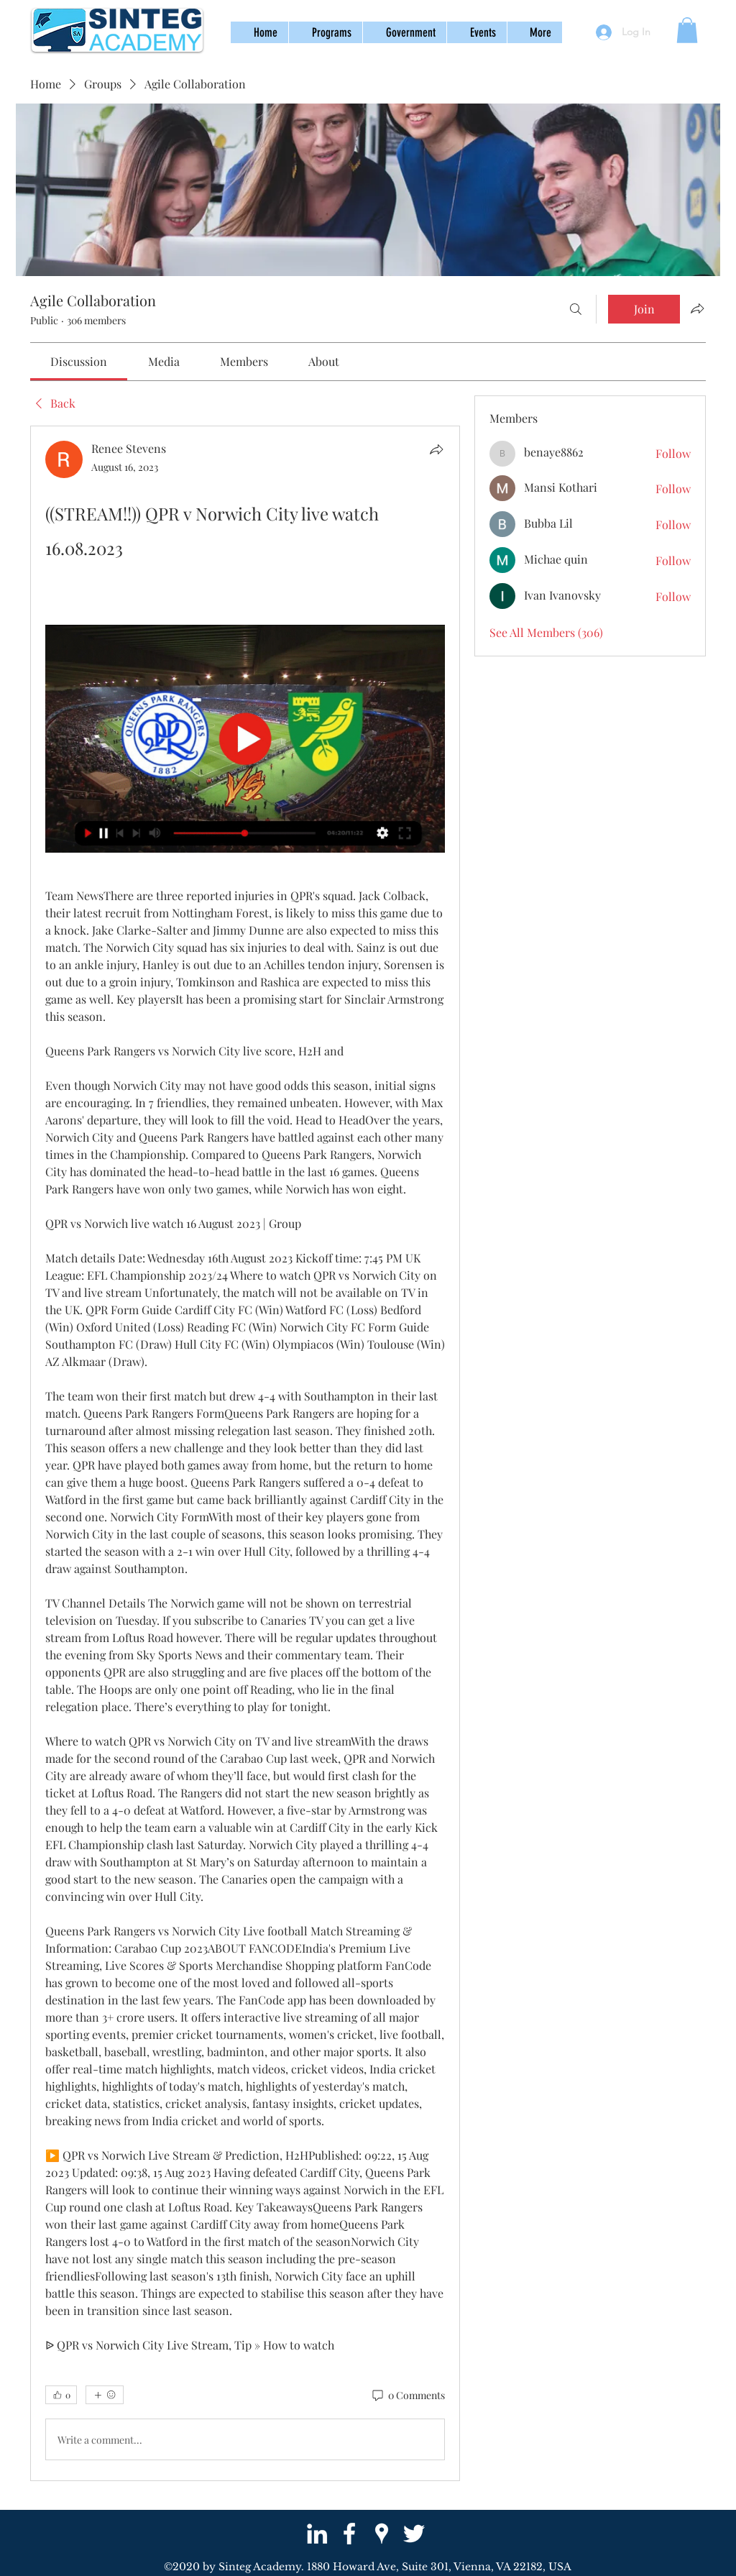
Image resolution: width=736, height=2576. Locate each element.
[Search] (575, 309)
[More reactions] (105, 2394)
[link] (78, 361)
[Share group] (697, 308)
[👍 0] (61, 2394)
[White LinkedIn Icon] (317, 2533)
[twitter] (414, 2533)
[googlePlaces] (381, 2533)
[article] (245, 1453)
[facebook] (349, 2533)
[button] (325, 32)
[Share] (436, 449)
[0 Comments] (407, 2395)
